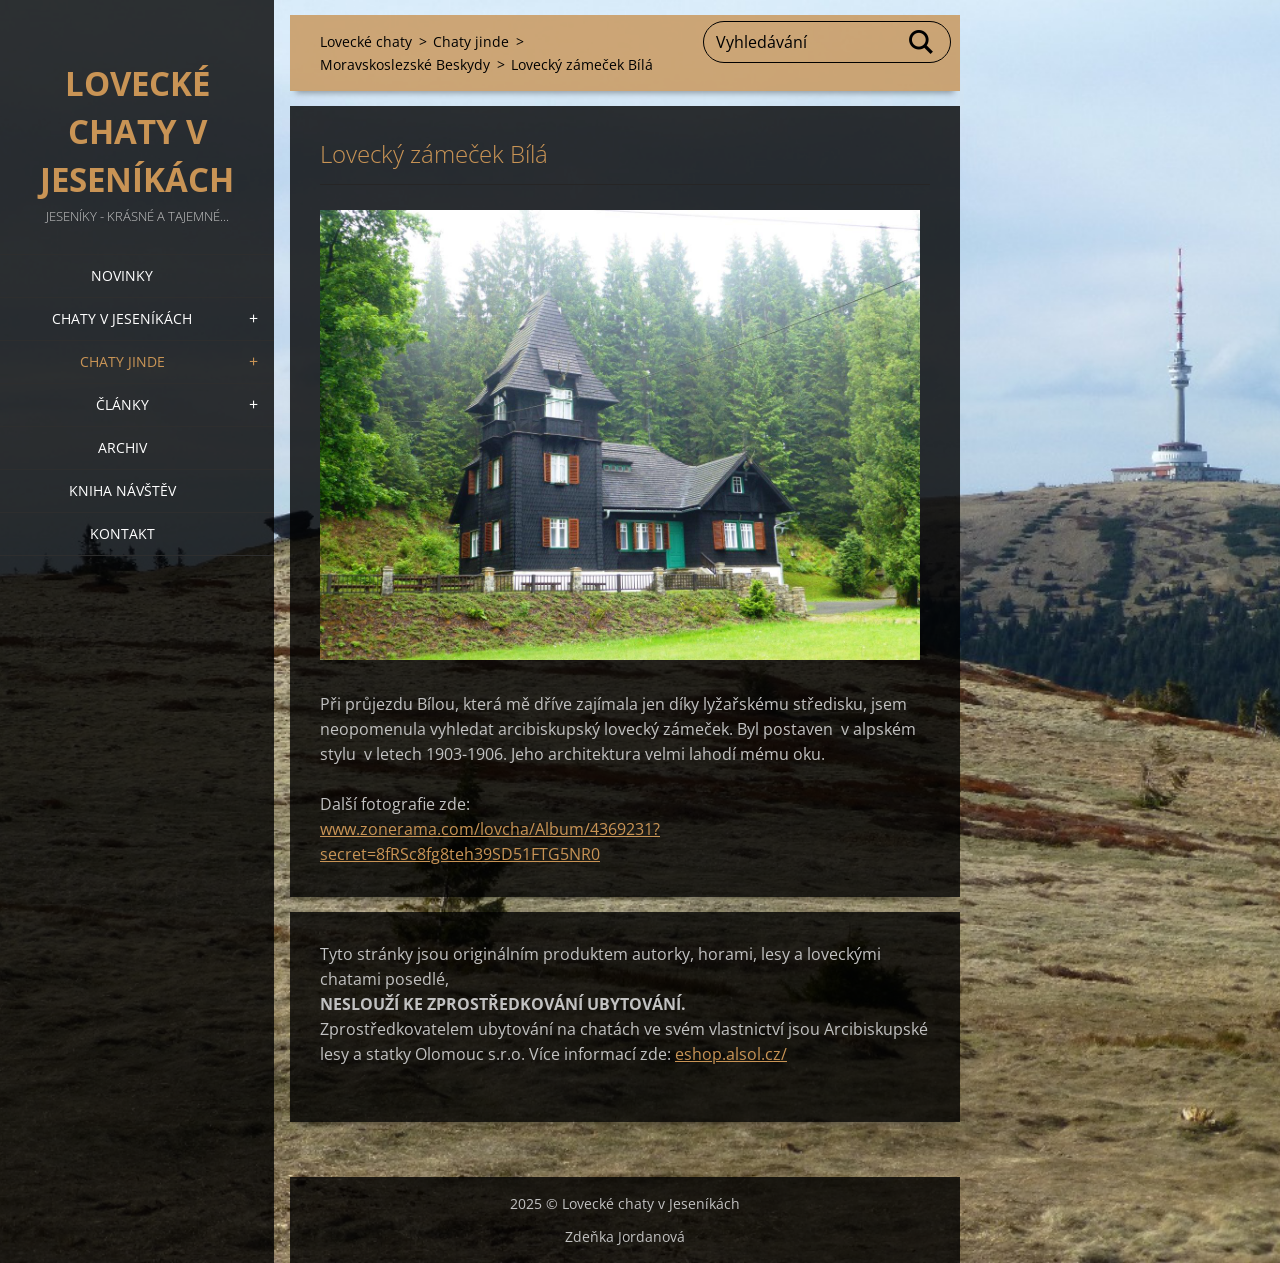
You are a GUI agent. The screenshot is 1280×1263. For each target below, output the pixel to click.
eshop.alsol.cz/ (731, 1054)
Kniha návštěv (122, 490)
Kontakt (122, 533)
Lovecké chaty (366, 41)
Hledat (922, 42)
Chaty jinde (122, 361)
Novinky (122, 275)
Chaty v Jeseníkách (122, 318)
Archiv (122, 447)
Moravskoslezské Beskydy (405, 64)
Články (122, 404)
